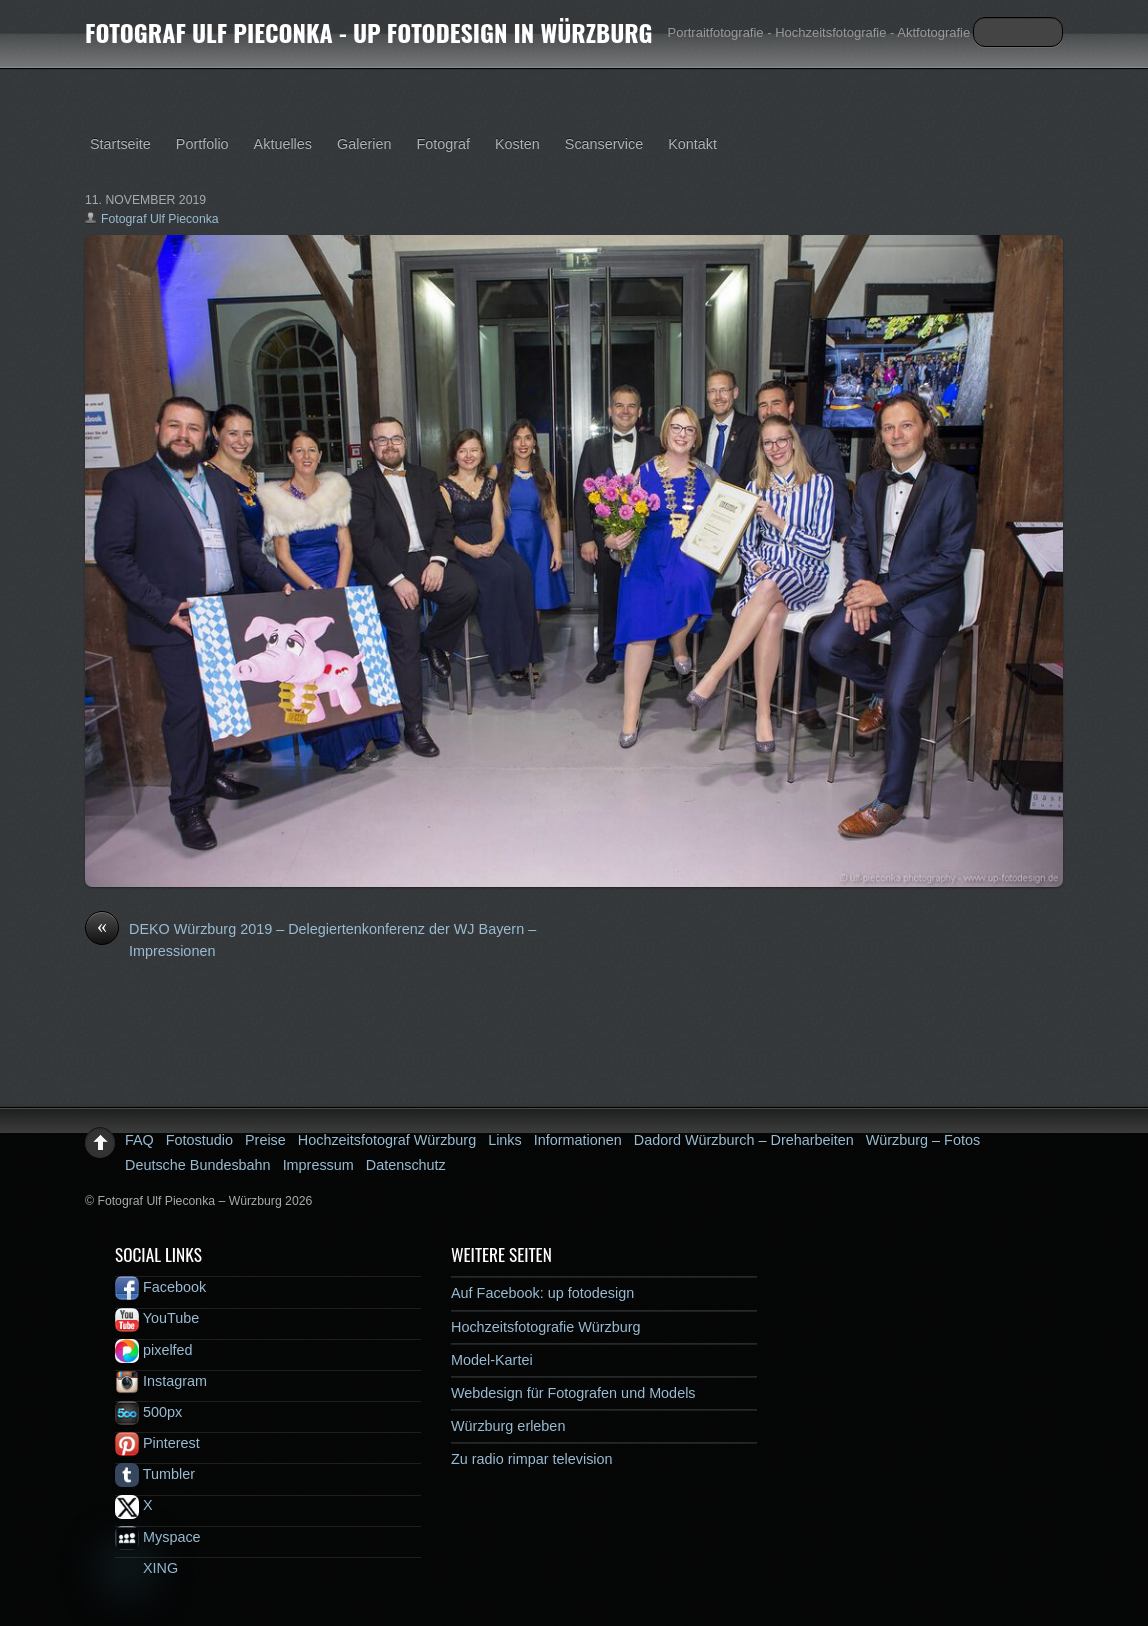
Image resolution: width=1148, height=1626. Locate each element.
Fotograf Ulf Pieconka (160, 219)
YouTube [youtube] (157, 1318)
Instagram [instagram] (161, 1381)
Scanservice (604, 144)
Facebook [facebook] (160, 1287)
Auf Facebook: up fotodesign (542, 1293)
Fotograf (443, 144)
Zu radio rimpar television (532, 1459)
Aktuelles (283, 144)
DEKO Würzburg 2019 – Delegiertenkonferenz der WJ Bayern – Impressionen (310, 939)
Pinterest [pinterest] (157, 1443)
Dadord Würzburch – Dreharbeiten (744, 1140)
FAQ (139, 1140)
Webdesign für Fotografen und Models (573, 1393)
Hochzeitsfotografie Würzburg (546, 1327)
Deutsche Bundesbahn (198, 1165)
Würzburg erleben (508, 1426)
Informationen (578, 1140)
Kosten (517, 144)
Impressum (318, 1165)
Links (505, 1140)
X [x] (134, 1505)
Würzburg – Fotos (923, 1140)
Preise (265, 1140)
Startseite (120, 144)
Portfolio (202, 144)
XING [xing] (146, 1568)
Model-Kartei (492, 1360)
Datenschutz (406, 1165)
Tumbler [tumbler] (155, 1474)
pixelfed (154, 1350)
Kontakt (692, 144)
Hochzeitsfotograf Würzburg (387, 1140)
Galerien (364, 144)
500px (148, 1412)
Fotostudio (199, 1140)
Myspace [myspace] (158, 1537)
